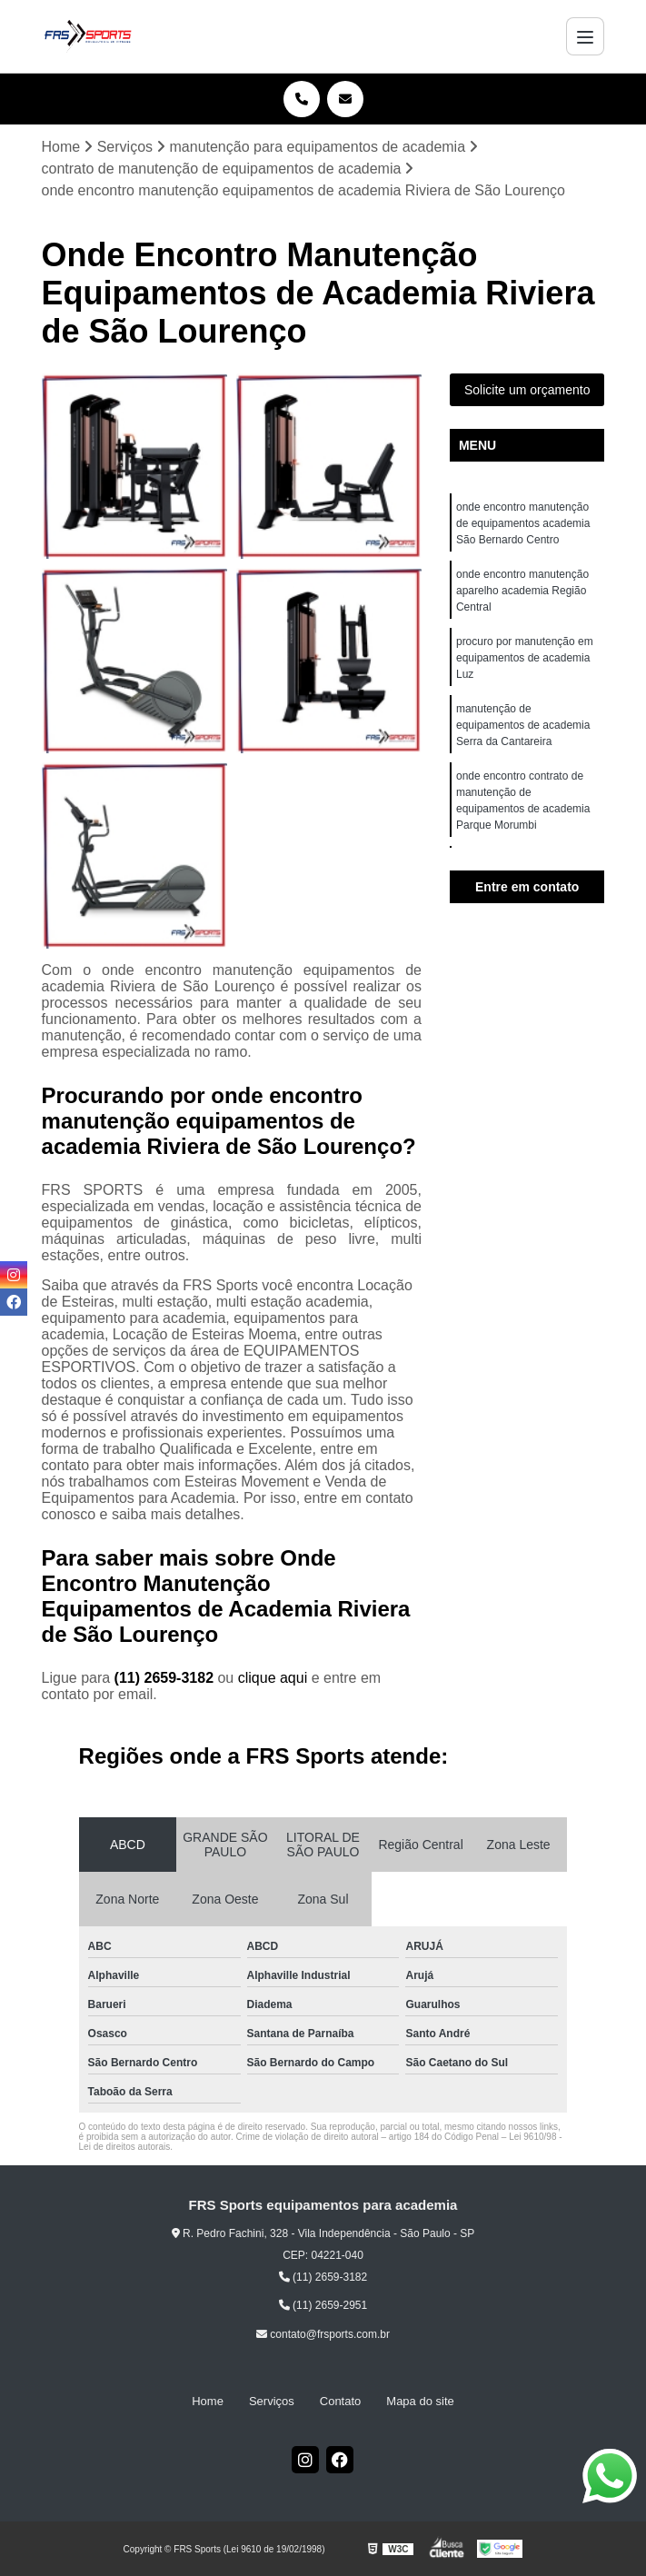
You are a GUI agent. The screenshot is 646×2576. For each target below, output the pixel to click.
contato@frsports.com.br (323, 2334)
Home (208, 2401)
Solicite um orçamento (527, 390)
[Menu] (585, 36)
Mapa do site (419, 2401)
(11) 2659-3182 (166, 1678)
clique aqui (273, 1678)
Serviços (271, 2401)
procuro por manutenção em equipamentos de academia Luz (524, 658)
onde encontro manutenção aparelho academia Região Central (522, 590)
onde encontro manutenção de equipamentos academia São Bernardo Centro (523, 523)
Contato (341, 2401)
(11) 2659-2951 (323, 2305)
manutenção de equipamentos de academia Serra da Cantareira (523, 725)
